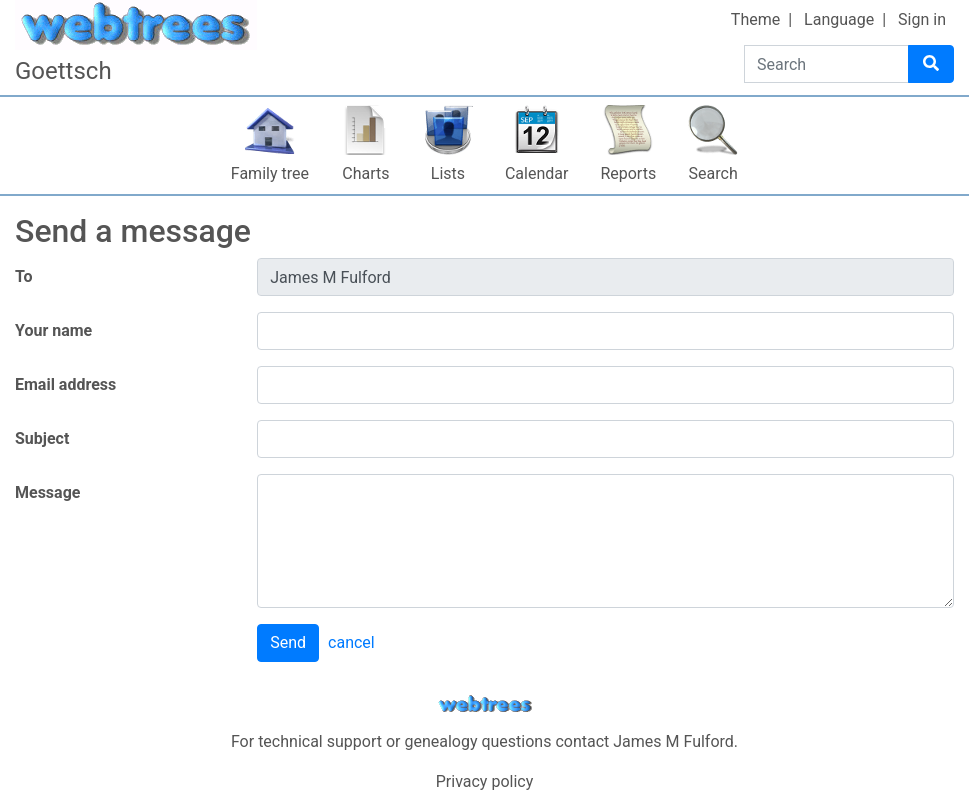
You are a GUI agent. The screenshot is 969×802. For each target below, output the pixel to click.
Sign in (922, 19)
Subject (42, 438)
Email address (65, 384)
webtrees (485, 704)
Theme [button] (755, 19)
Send (288, 642)
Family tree (270, 173)
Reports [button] (628, 173)
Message (47, 492)
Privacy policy (485, 781)
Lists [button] (448, 173)
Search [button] (713, 173)
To (24, 276)
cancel (351, 642)
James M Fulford (673, 741)
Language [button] (839, 19)
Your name (53, 330)
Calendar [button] (536, 173)
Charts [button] (365, 173)
